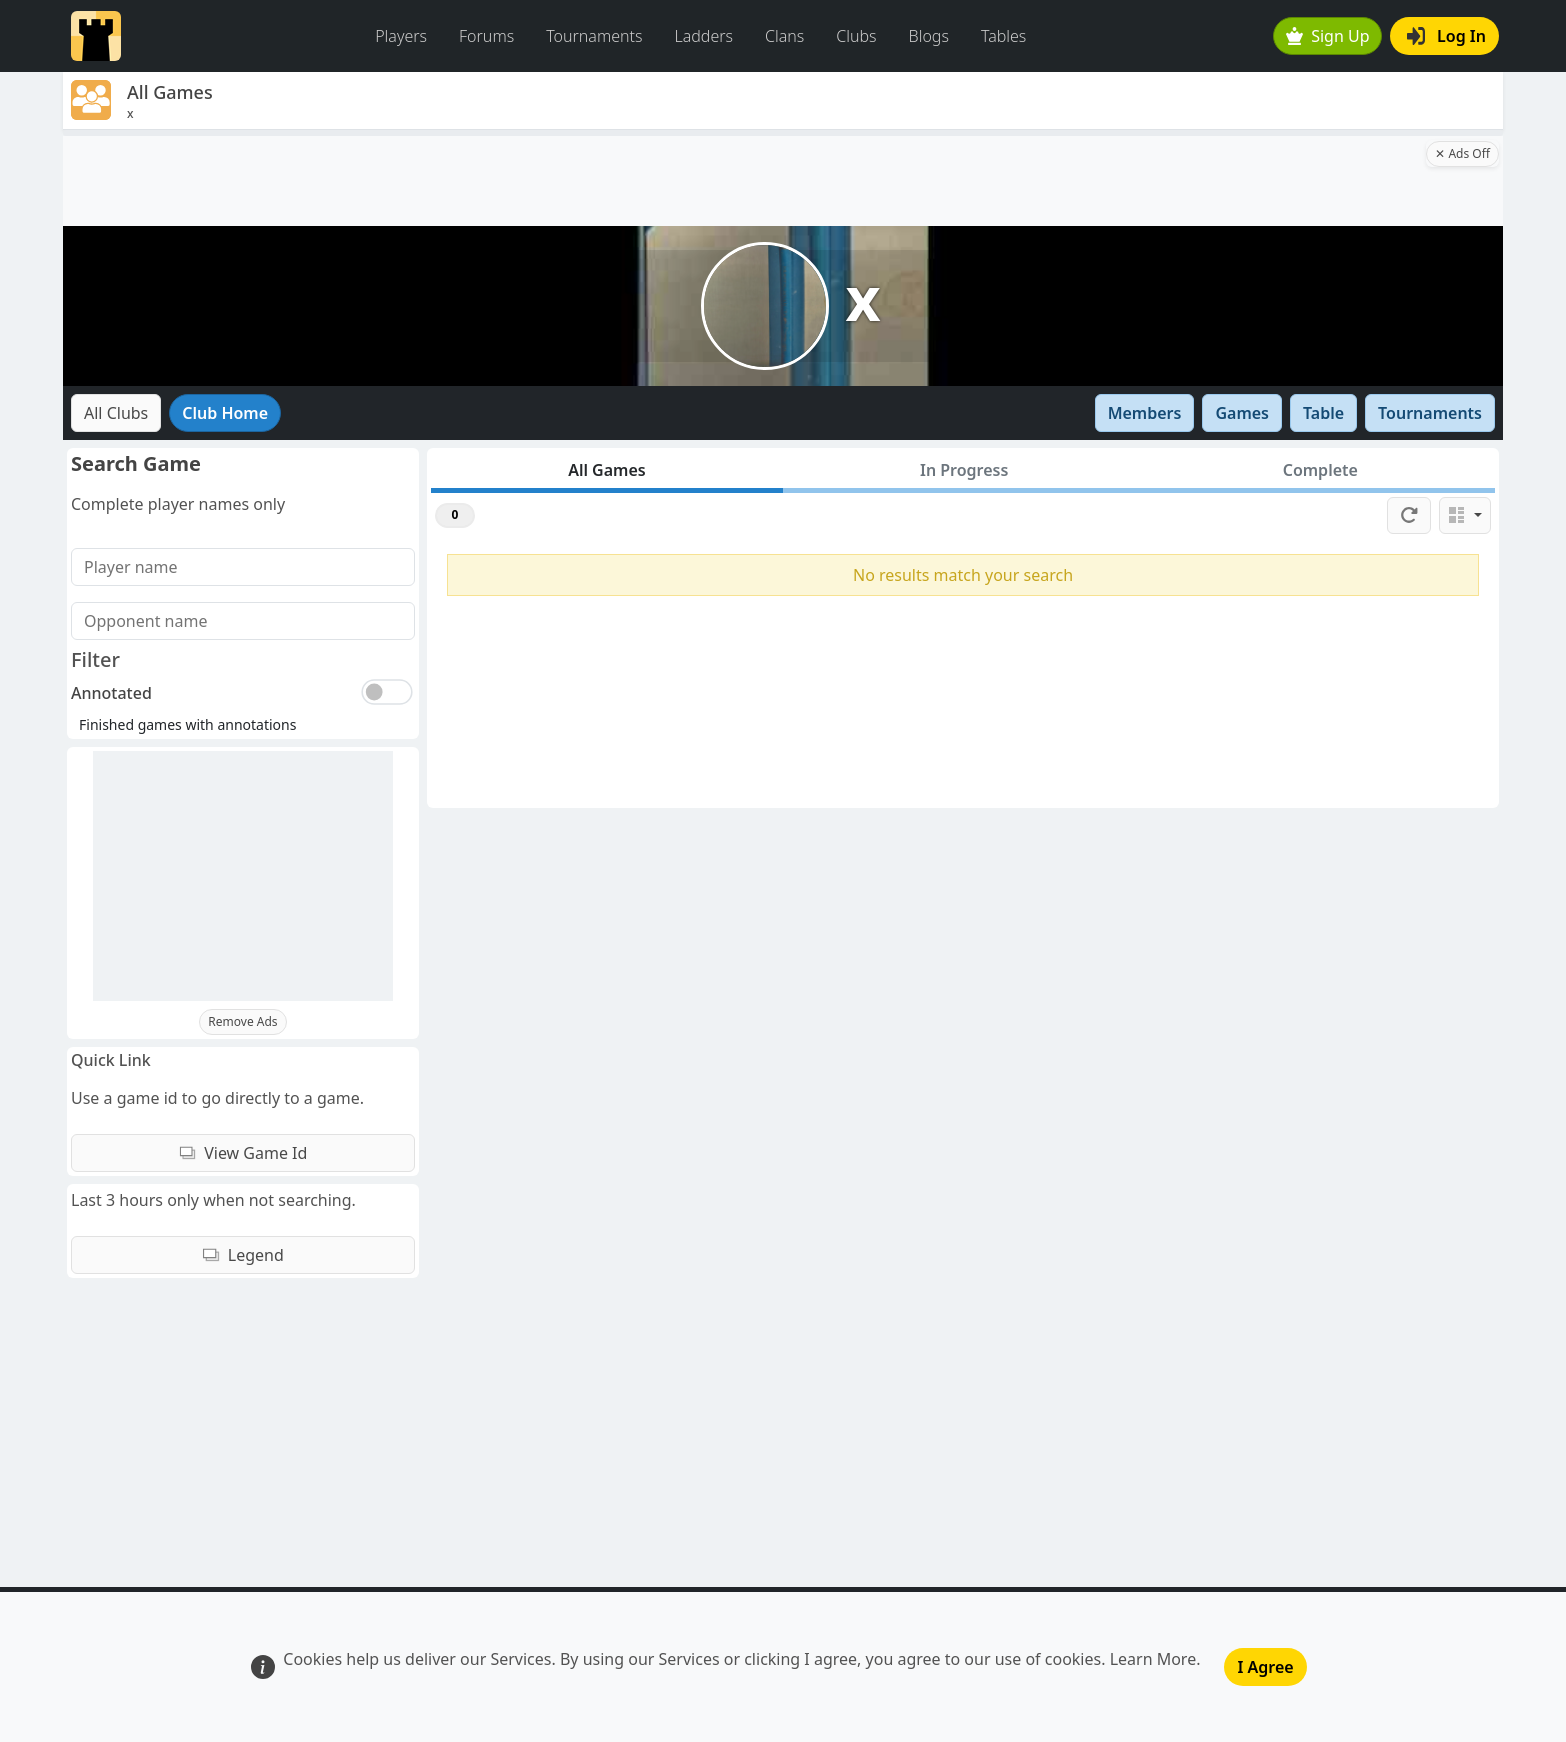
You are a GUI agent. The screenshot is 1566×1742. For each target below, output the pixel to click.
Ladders (703, 36)
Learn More (1153, 1659)
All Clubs (116, 413)
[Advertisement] (743, 181)
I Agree (1265, 1667)
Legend (243, 1255)
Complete (1320, 470)
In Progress (964, 470)
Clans (784, 36)
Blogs (929, 36)
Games (1242, 413)
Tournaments (594, 36)
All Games (607, 470)
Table (1323, 413)
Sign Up (1328, 36)
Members (1145, 413)
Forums (486, 36)
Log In (1446, 36)
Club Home (225, 413)
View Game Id (243, 1153)
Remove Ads (242, 1021)
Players (401, 36)
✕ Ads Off (1462, 153)
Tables (1003, 36)
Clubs (856, 36)
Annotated (111, 693)
